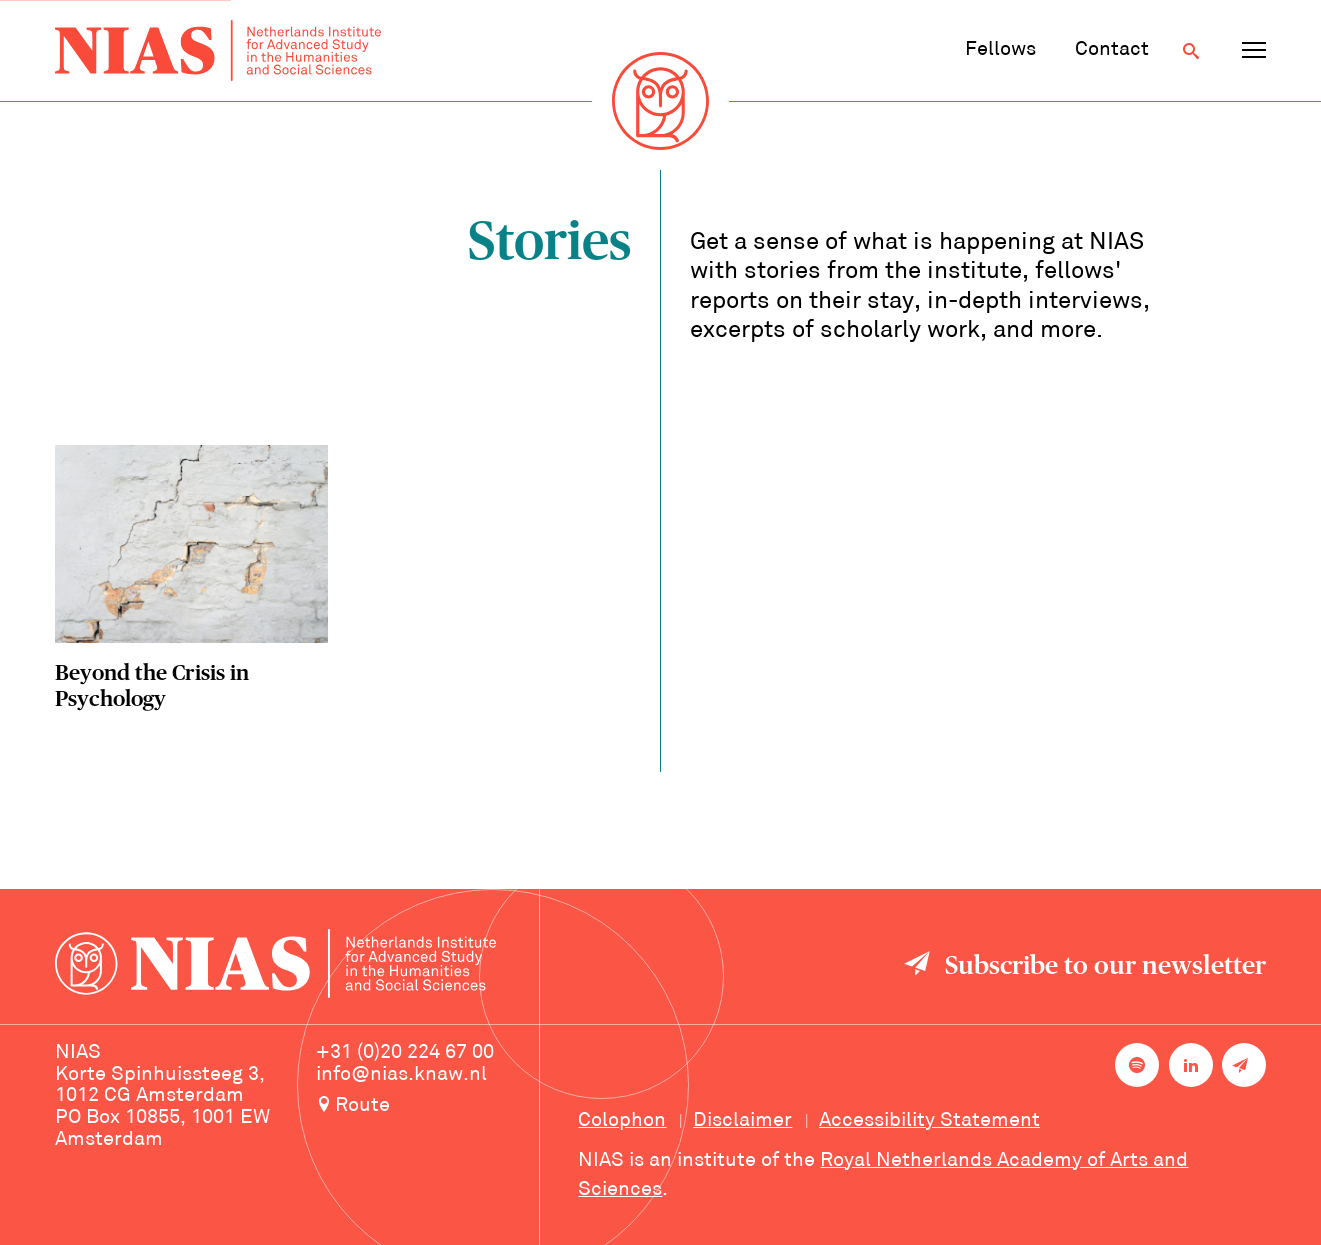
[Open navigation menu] (1254, 51)
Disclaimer (742, 1121)
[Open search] (1191, 51)
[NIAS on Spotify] (1137, 1065)
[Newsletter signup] (1244, 1065)
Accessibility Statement (929, 1121)
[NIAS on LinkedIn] (1191, 1065)
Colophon (622, 1121)
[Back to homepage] (218, 51)
